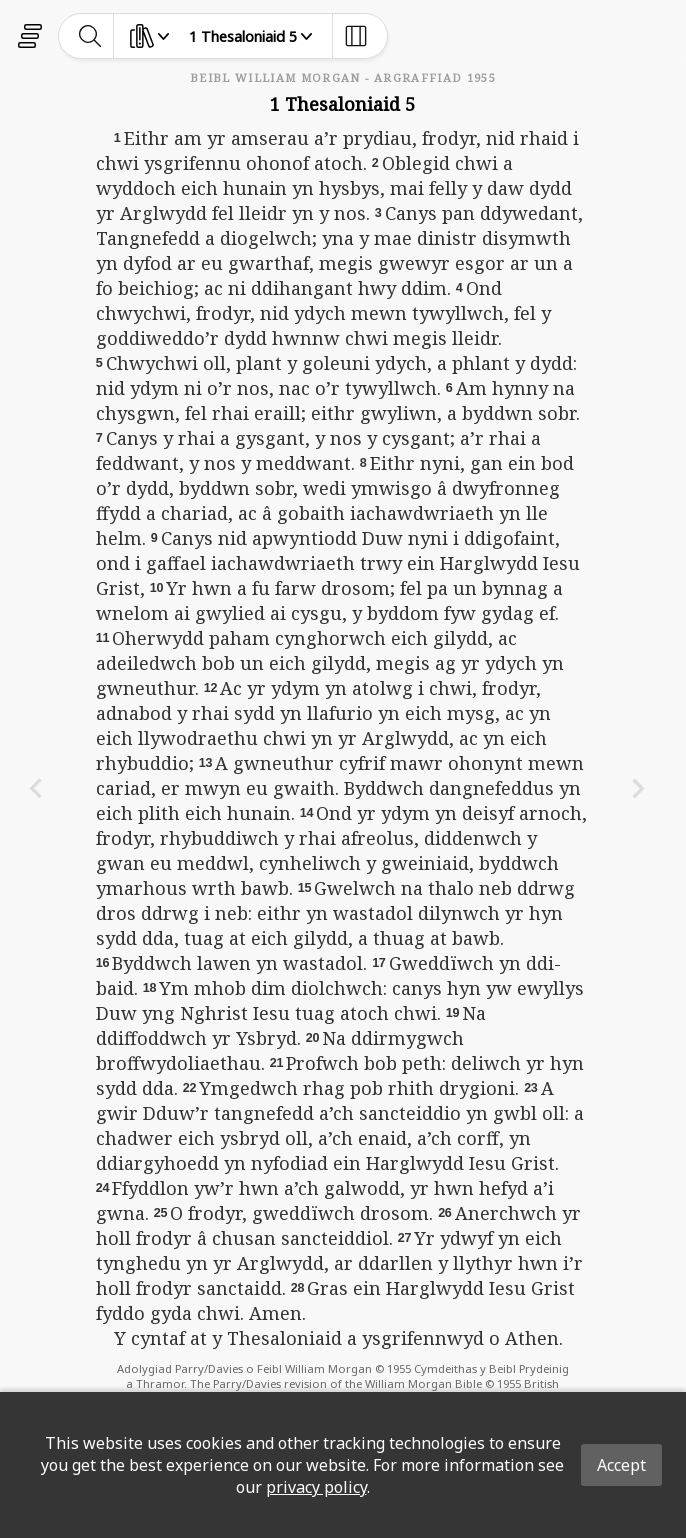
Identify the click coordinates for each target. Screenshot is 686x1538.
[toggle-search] (90, 36)
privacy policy (316, 1487)
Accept (621, 1465)
